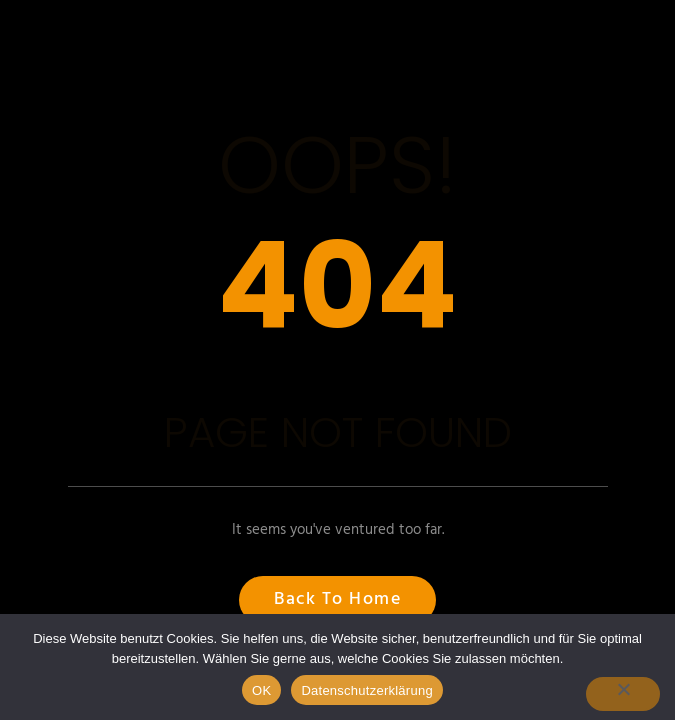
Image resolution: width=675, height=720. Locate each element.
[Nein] (623, 694)
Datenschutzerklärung (366, 690)
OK (261, 690)
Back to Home (337, 599)
